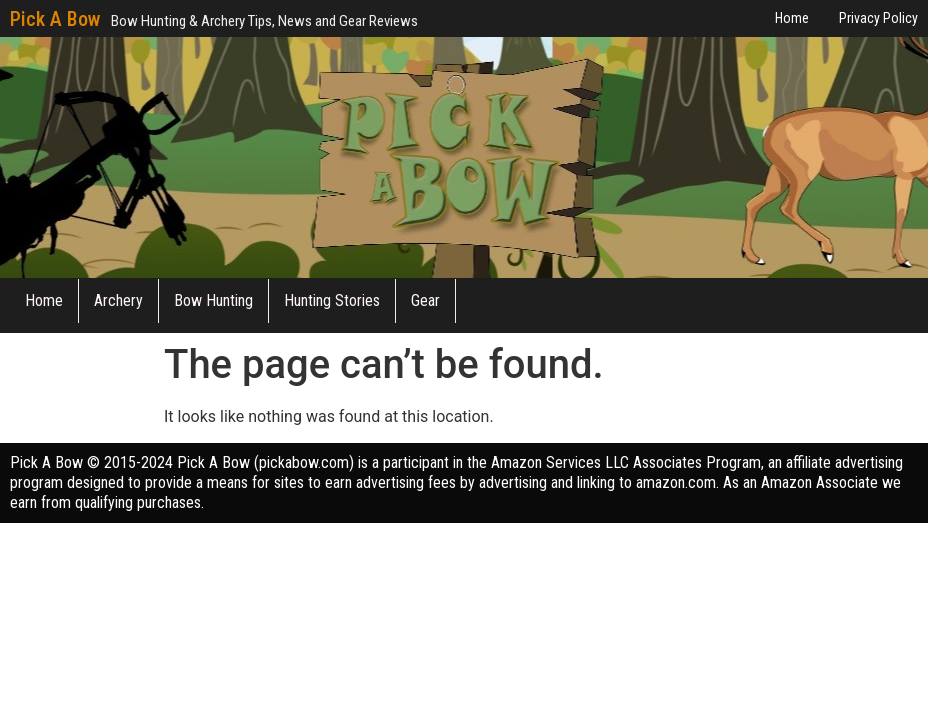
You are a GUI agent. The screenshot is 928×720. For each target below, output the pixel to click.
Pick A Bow (55, 19)
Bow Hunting (213, 300)
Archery (118, 300)
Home (44, 300)
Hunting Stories (332, 300)
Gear (425, 300)
